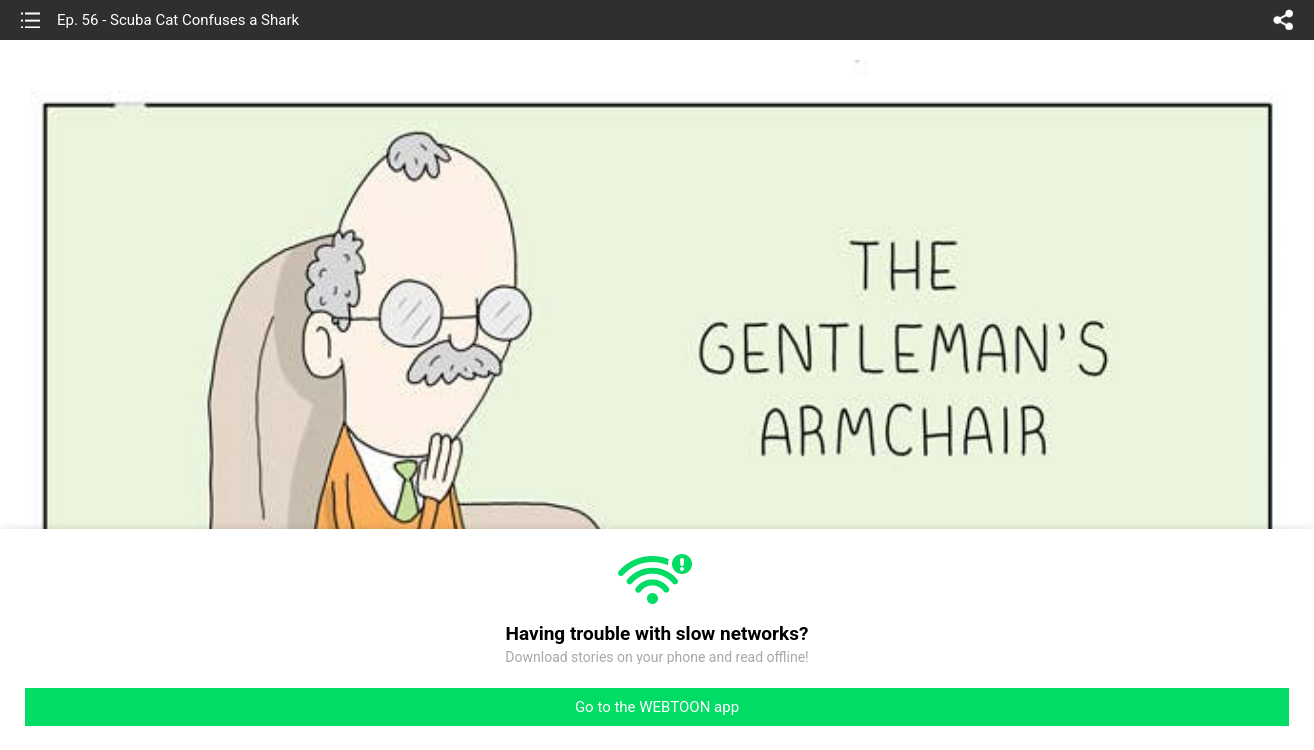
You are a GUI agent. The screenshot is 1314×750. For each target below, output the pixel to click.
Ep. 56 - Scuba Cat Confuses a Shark (178, 20)
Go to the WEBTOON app (657, 707)
